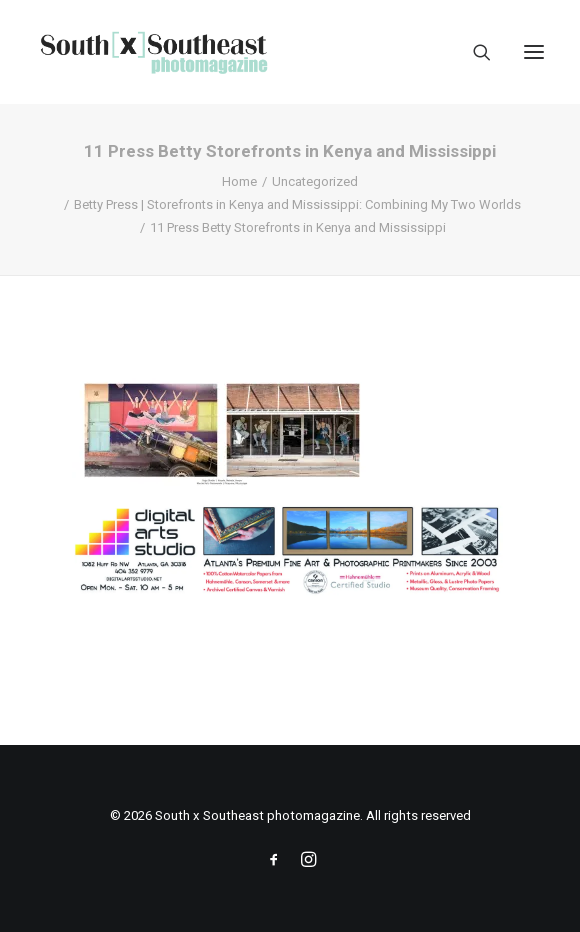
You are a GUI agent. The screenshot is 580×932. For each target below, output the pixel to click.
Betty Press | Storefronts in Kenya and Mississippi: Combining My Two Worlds (297, 204)
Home (239, 181)
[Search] (473, 52)
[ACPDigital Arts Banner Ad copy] (290, 592)
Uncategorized (315, 181)
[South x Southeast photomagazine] (153, 52)
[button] (534, 52)
